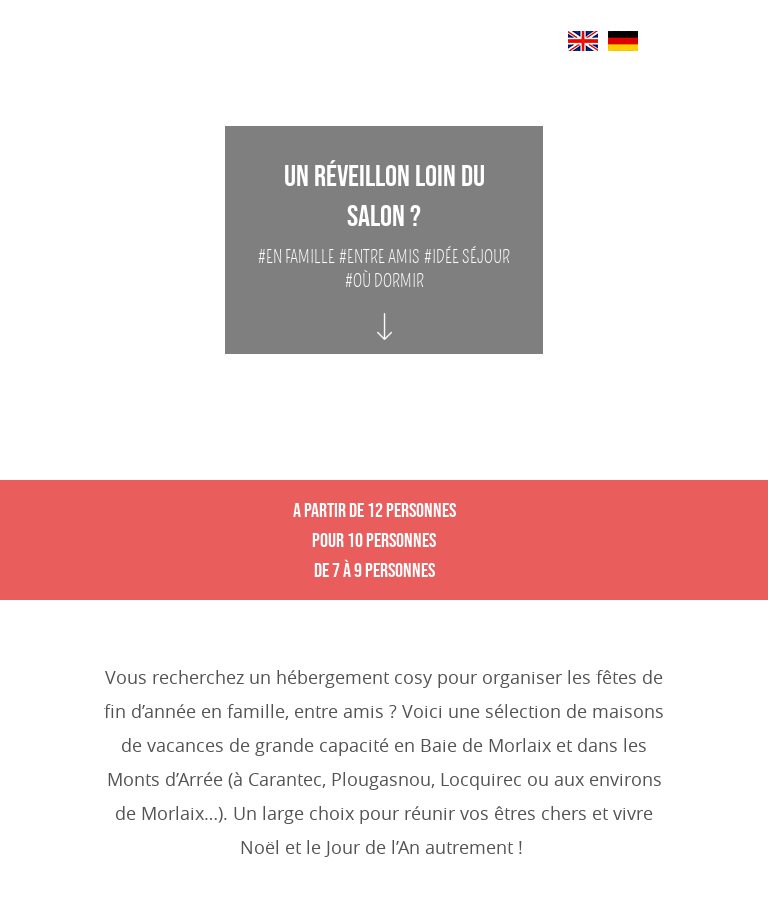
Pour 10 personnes (374, 540)
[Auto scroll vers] (384, 308)
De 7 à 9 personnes (374, 570)
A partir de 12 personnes (374, 510)
